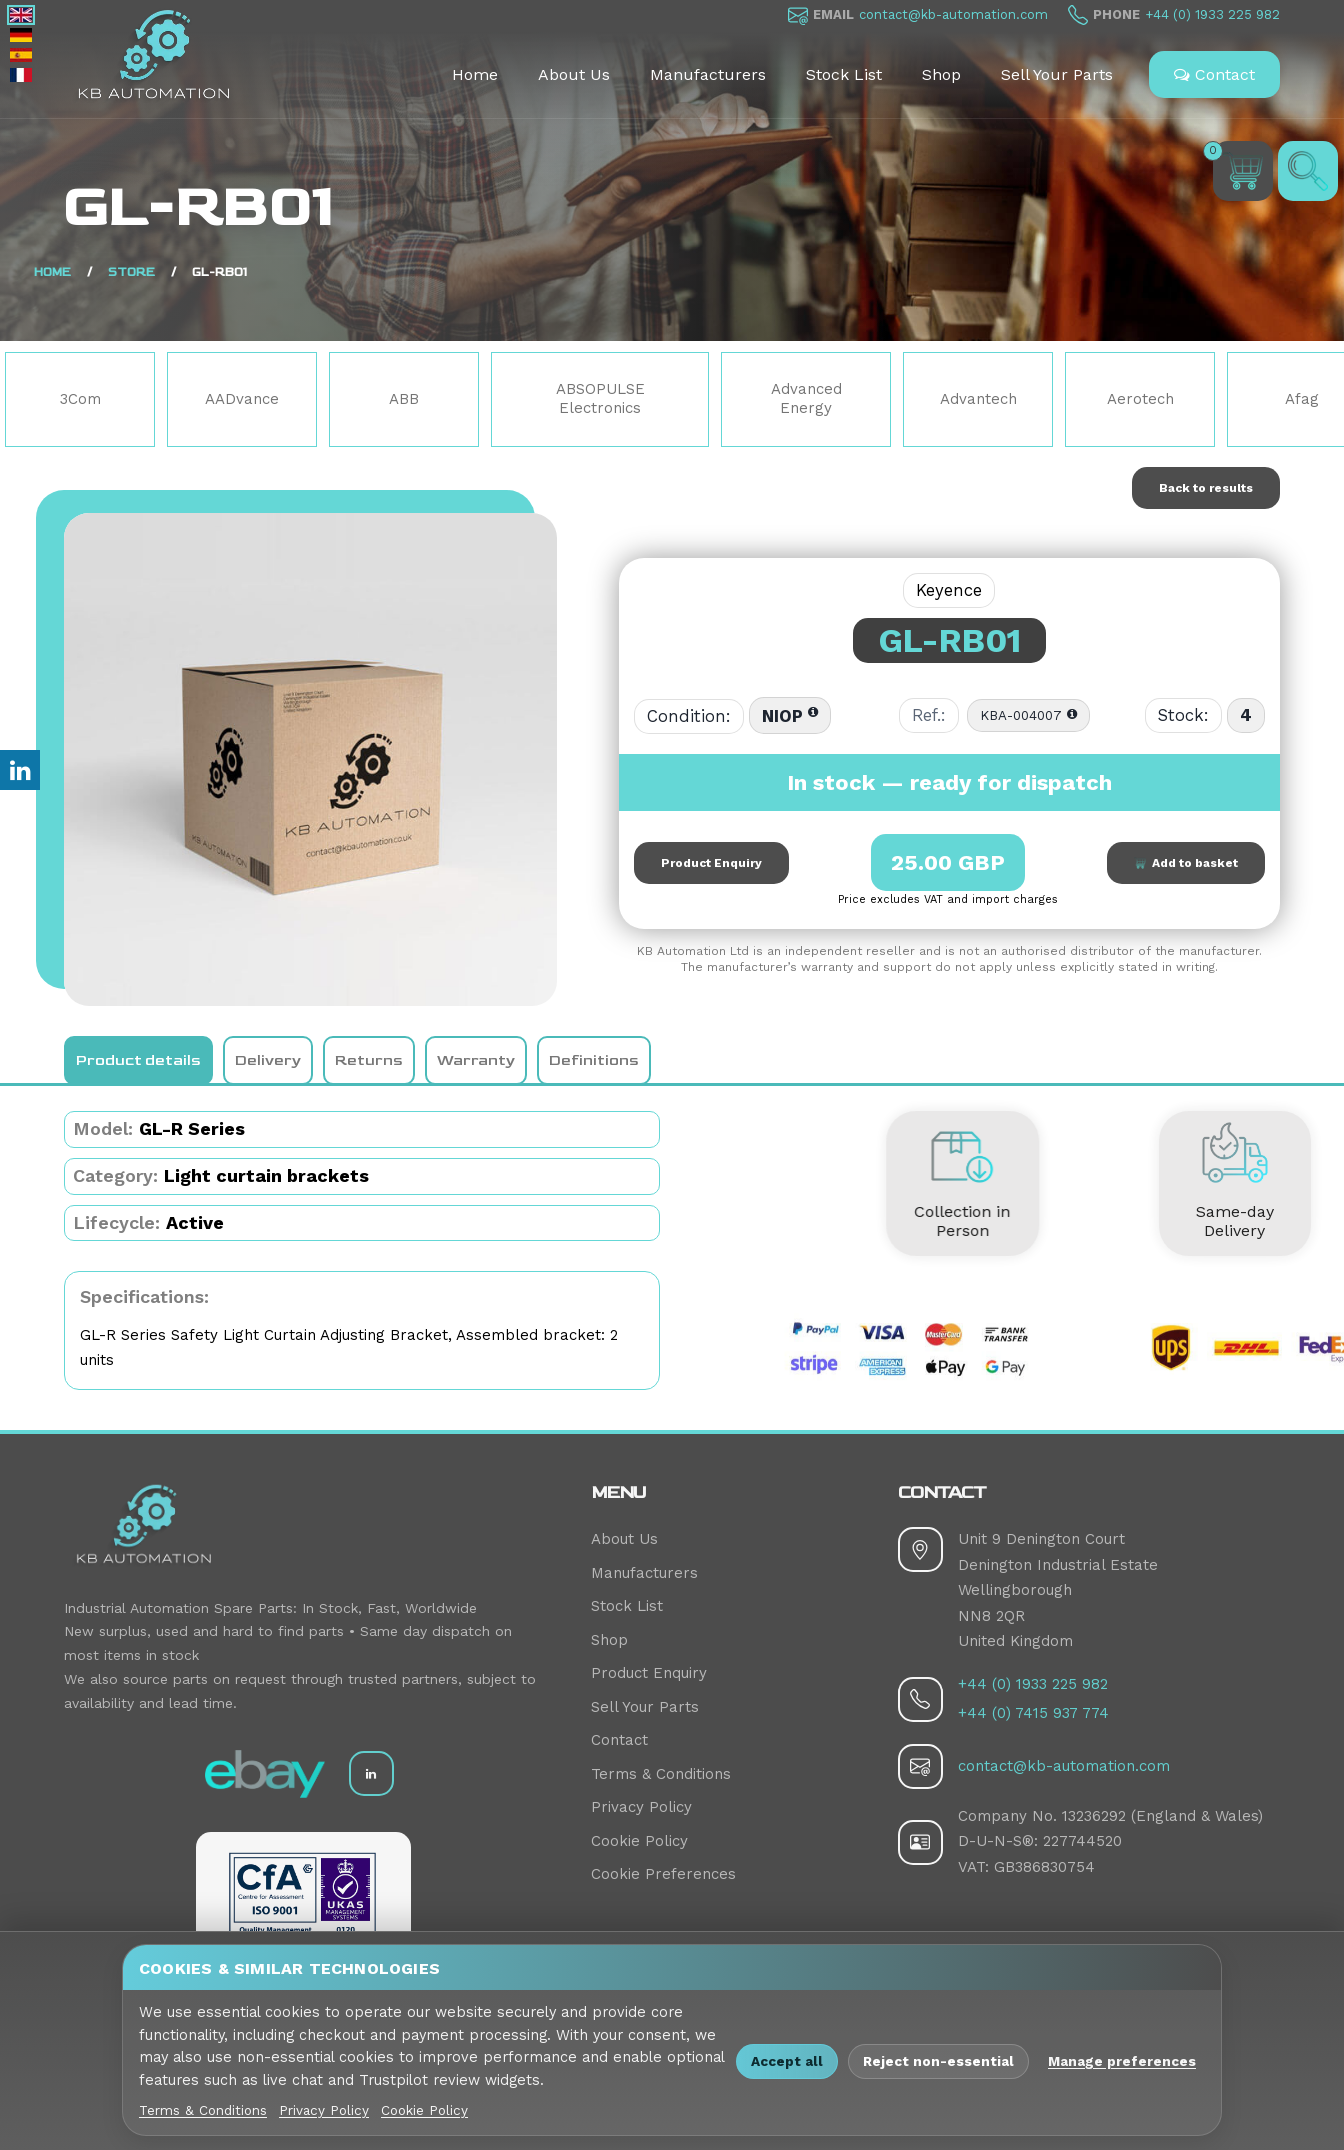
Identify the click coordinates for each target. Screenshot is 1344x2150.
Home (475, 74)
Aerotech (1140, 399)
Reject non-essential (938, 2061)
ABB (404, 399)
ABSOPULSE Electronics (600, 399)
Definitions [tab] (594, 1060)
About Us (574, 74)
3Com (80, 399)
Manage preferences (1122, 2061)
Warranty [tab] (476, 1060)
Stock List (844, 74)
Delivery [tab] (268, 1060)
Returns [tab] (369, 1060)
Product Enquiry (711, 863)
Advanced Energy (806, 399)
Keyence (949, 590)
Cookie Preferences (663, 1874)
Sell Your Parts (1057, 74)
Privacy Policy (641, 1807)
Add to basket (1186, 863)
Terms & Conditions (661, 1774)
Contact (1214, 74)
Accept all (787, 2061)
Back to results (1206, 488)
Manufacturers (708, 74)
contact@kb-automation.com (953, 14)
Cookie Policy (639, 1841)
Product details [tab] (138, 1060)
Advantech (978, 399)
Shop (941, 74)
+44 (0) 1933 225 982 (1212, 14)
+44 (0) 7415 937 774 (1033, 1713)
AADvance (242, 399)
